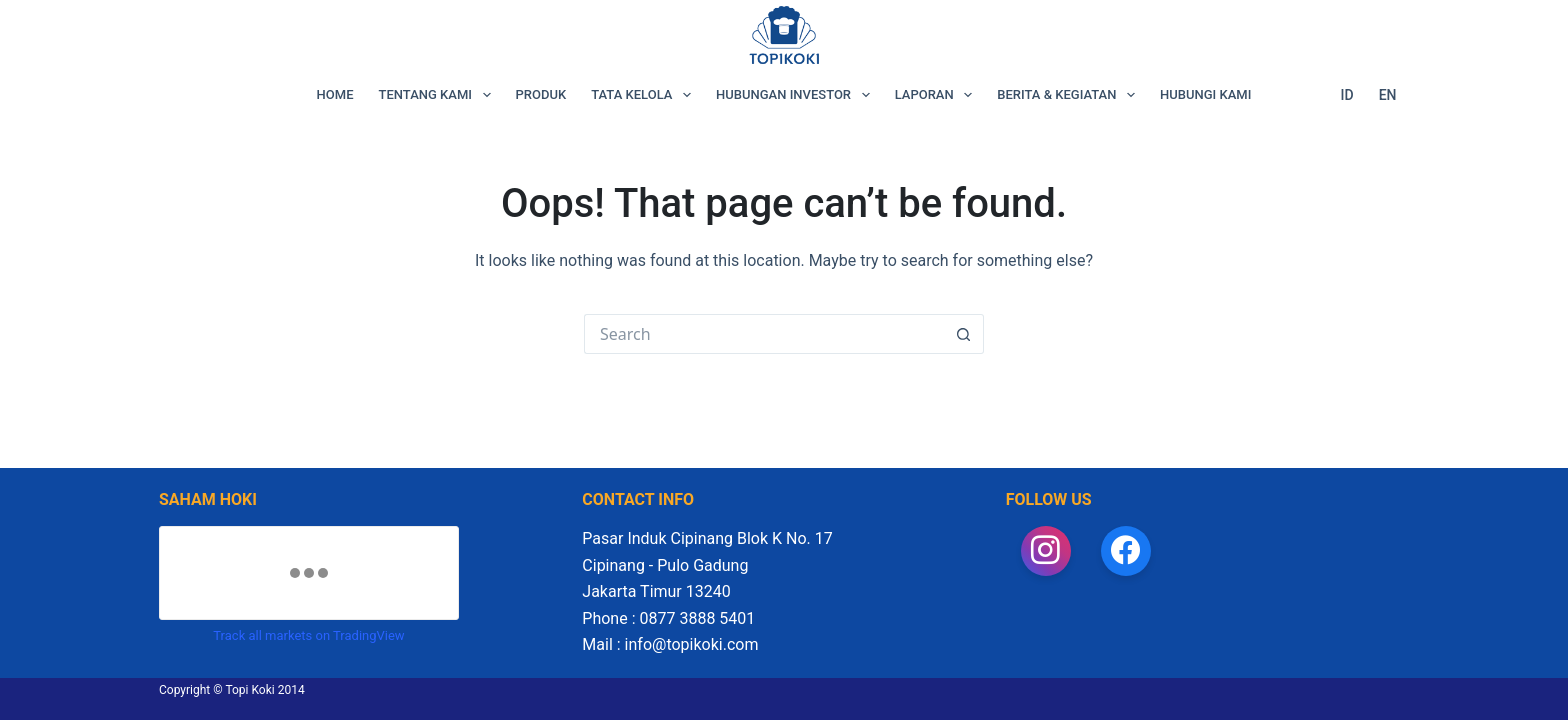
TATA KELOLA (645, 95)
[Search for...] (764, 334)
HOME (335, 94)
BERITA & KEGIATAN (1070, 95)
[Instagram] (1046, 551)
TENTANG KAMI (439, 95)
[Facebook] (1126, 551)
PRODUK (541, 94)
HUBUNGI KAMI (1205, 94)
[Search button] (964, 334)
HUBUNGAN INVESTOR (797, 95)
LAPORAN (938, 95)
